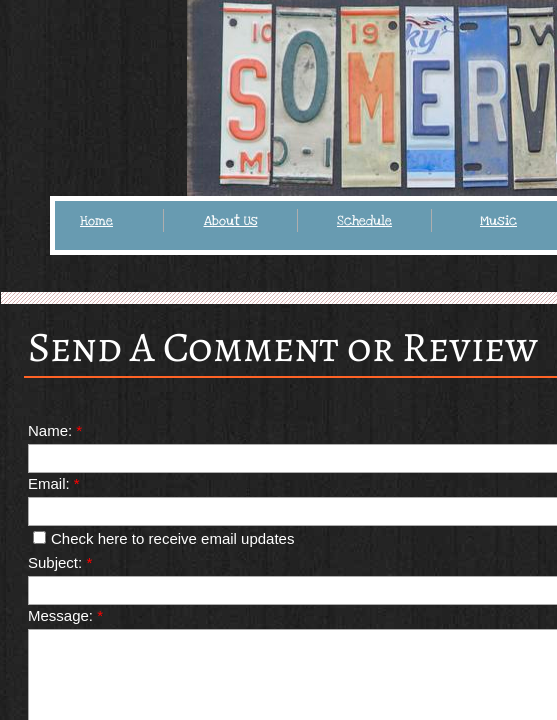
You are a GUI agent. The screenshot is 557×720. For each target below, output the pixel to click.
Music (498, 221)
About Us (231, 221)
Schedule (364, 221)
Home (96, 221)
